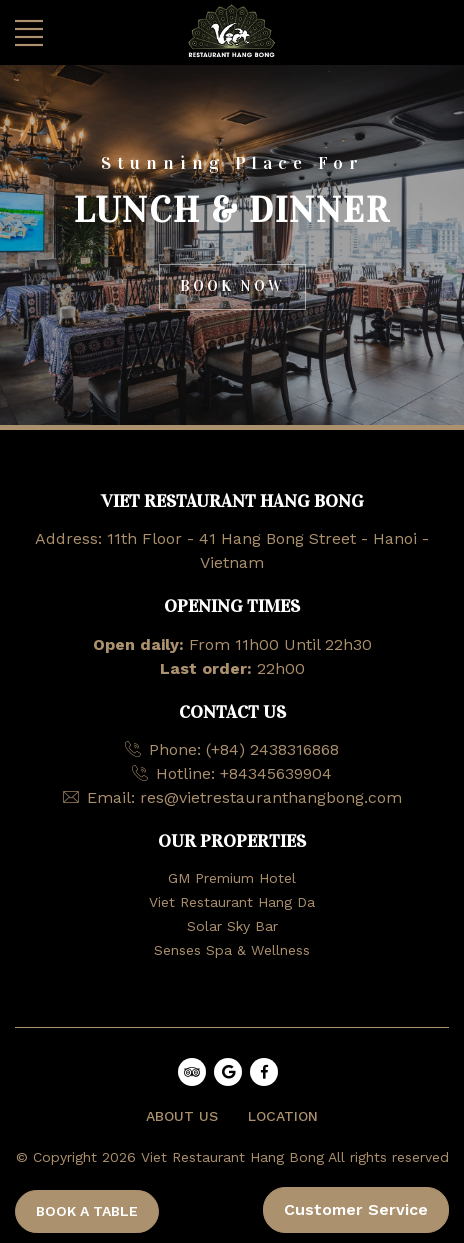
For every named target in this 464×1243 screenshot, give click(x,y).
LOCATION (283, 1116)
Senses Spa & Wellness (232, 950)
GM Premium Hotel (232, 878)
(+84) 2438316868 (272, 749)
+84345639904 (276, 773)
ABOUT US (182, 1116)
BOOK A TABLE (87, 1211)
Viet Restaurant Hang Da (232, 902)
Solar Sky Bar (232, 926)
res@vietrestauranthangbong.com (271, 797)
